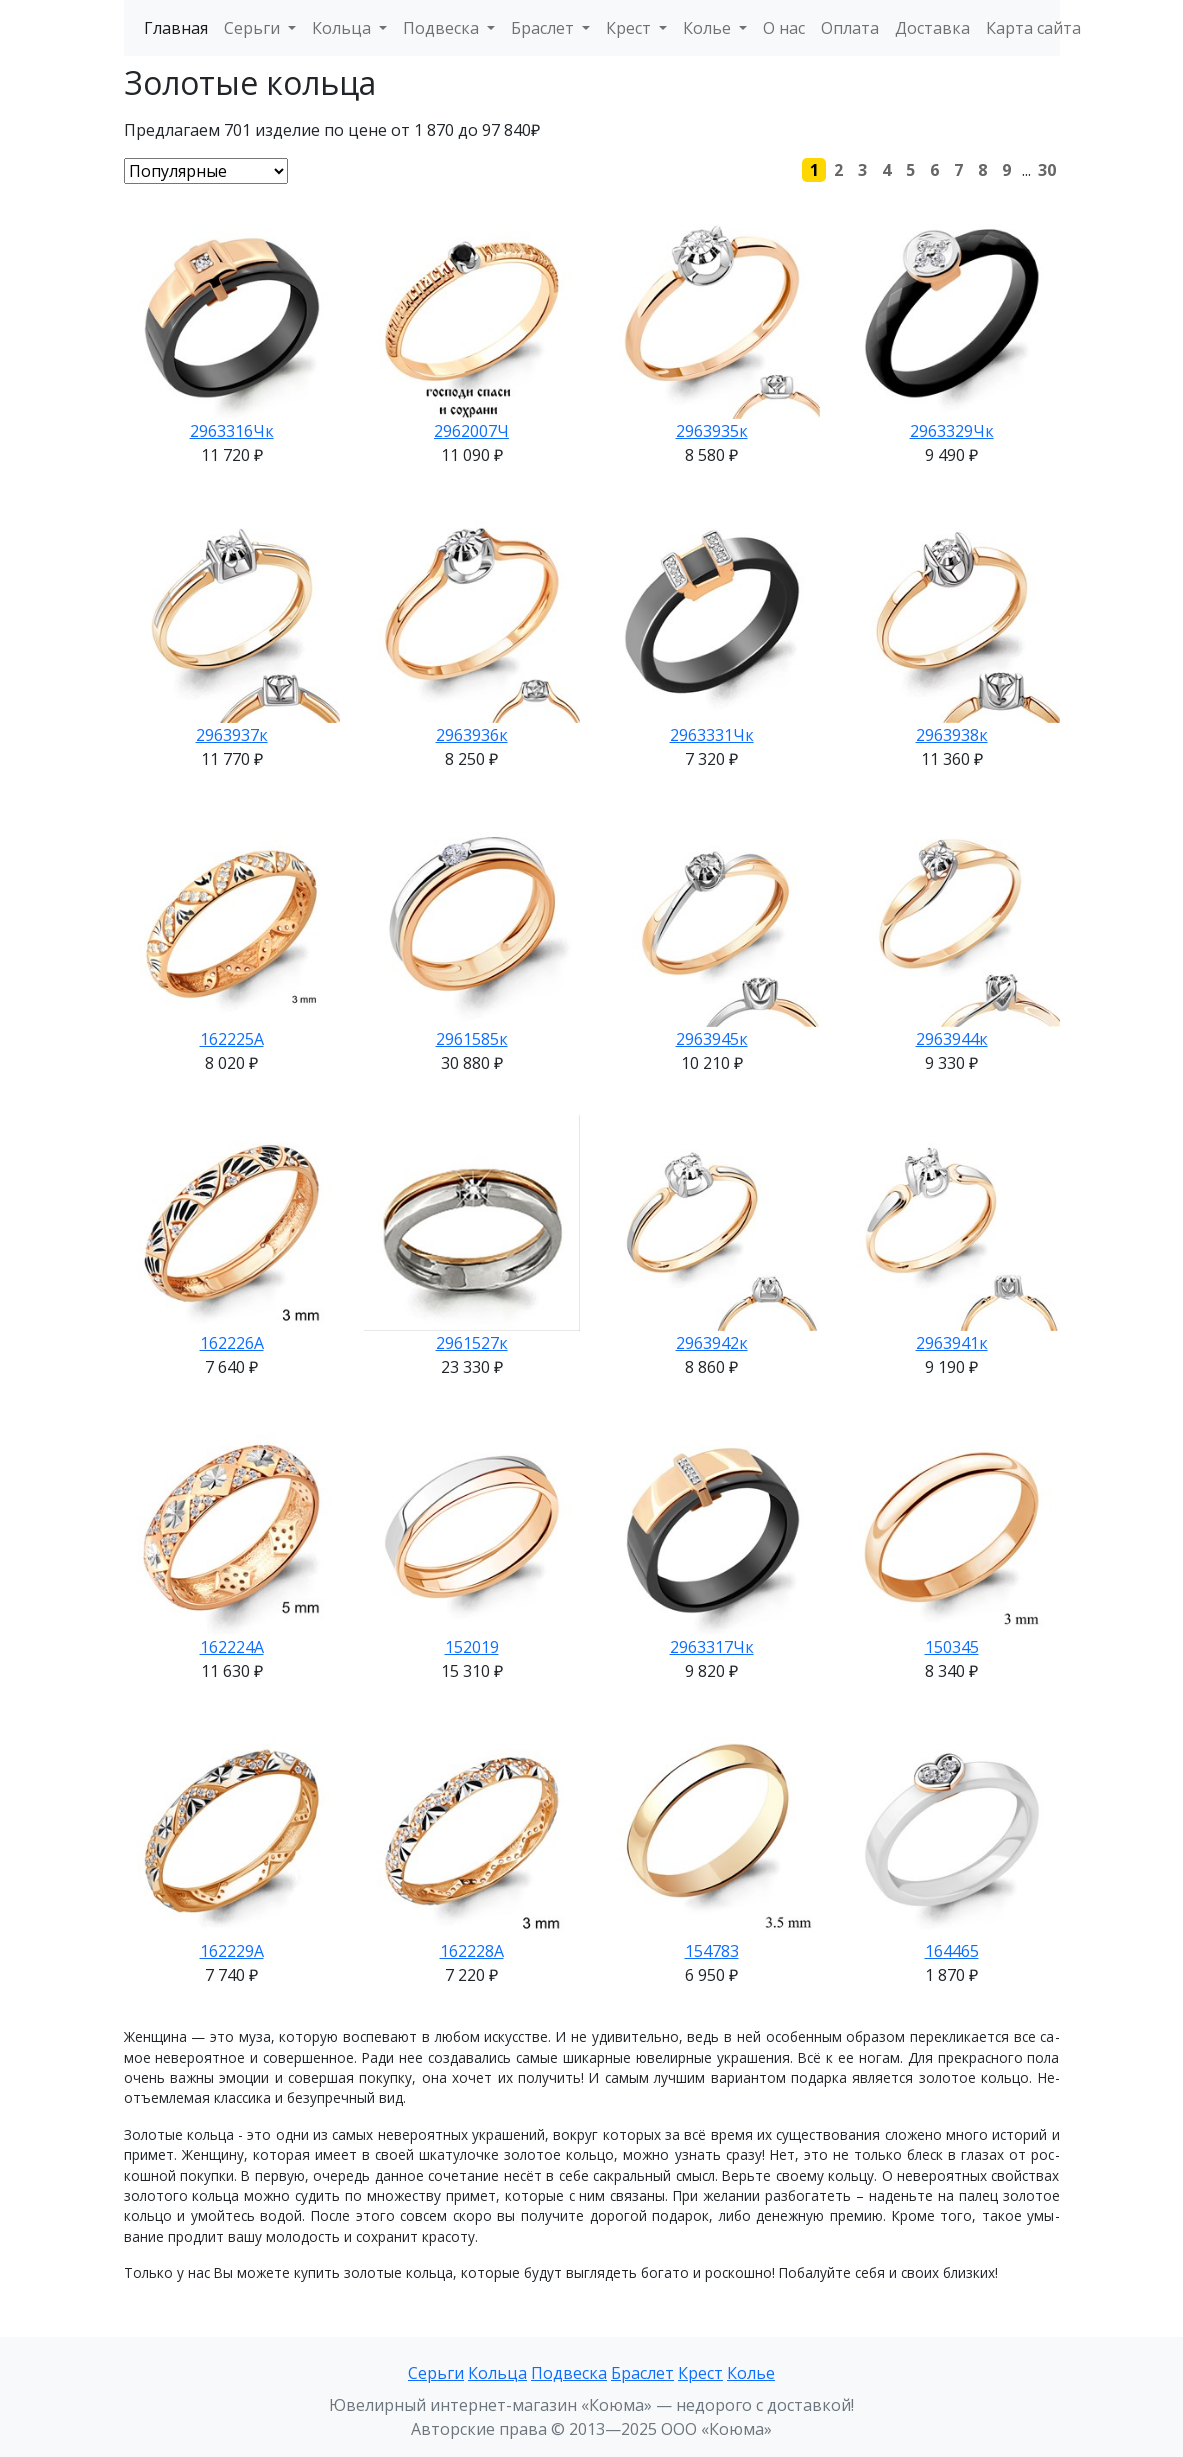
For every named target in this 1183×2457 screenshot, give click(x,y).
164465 (952, 1951)
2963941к (952, 1343)
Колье (751, 2373)
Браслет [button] (544, 28)
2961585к (472, 1039)
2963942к (712, 1343)
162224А (232, 1647)
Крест (700, 2373)
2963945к (712, 1039)
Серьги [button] (254, 28)
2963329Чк (952, 431)
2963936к (472, 735)
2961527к (472, 1343)
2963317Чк (712, 1647)
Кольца (497, 2373)
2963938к (952, 735)
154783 (712, 1951)
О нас (784, 28)
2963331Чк (712, 735)
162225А (232, 1039)
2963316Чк (232, 431)
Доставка (932, 28)
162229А (232, 1951)
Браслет (642, 2373)
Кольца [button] (343, 28)
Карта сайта (1033, 28)
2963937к (232, 735)
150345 (952, 1647)
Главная (176, 28)
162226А (232, 1343)
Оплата (850, 28)
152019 (472, 1647)
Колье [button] (709, 28)
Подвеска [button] (443, 28)
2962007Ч (471, 431)
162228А (472, 1951)
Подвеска (569, 2373)
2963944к (952, 1039)
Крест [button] (630, 28)
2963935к (712, 431)
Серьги (436, 2373)
